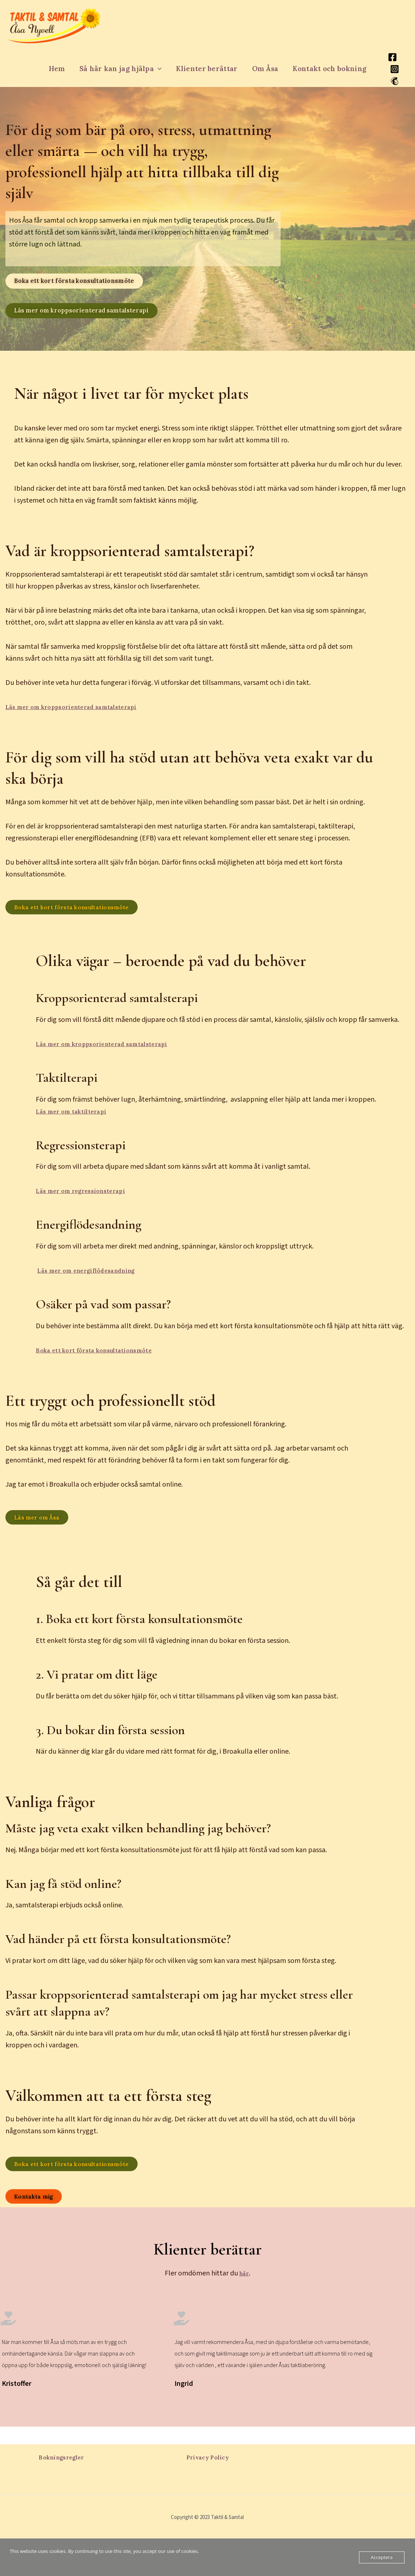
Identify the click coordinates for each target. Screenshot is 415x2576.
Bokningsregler (61, 2457)
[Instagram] (392, 69)
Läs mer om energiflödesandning (96, 1278)
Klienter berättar (206, 68)
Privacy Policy (207, 2457)
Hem (58, 68)
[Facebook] (390, 57)
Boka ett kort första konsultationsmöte (104, 1357)
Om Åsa (264, 68)
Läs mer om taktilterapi (78, 1119)
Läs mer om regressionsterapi (89, 1198)
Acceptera (382, 2557)
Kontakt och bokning (328, 68)
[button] (158, 68)
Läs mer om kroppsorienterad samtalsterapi (83, 711)
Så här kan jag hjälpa (121, 68)
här (244, 2290)
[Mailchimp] (392, 81)
